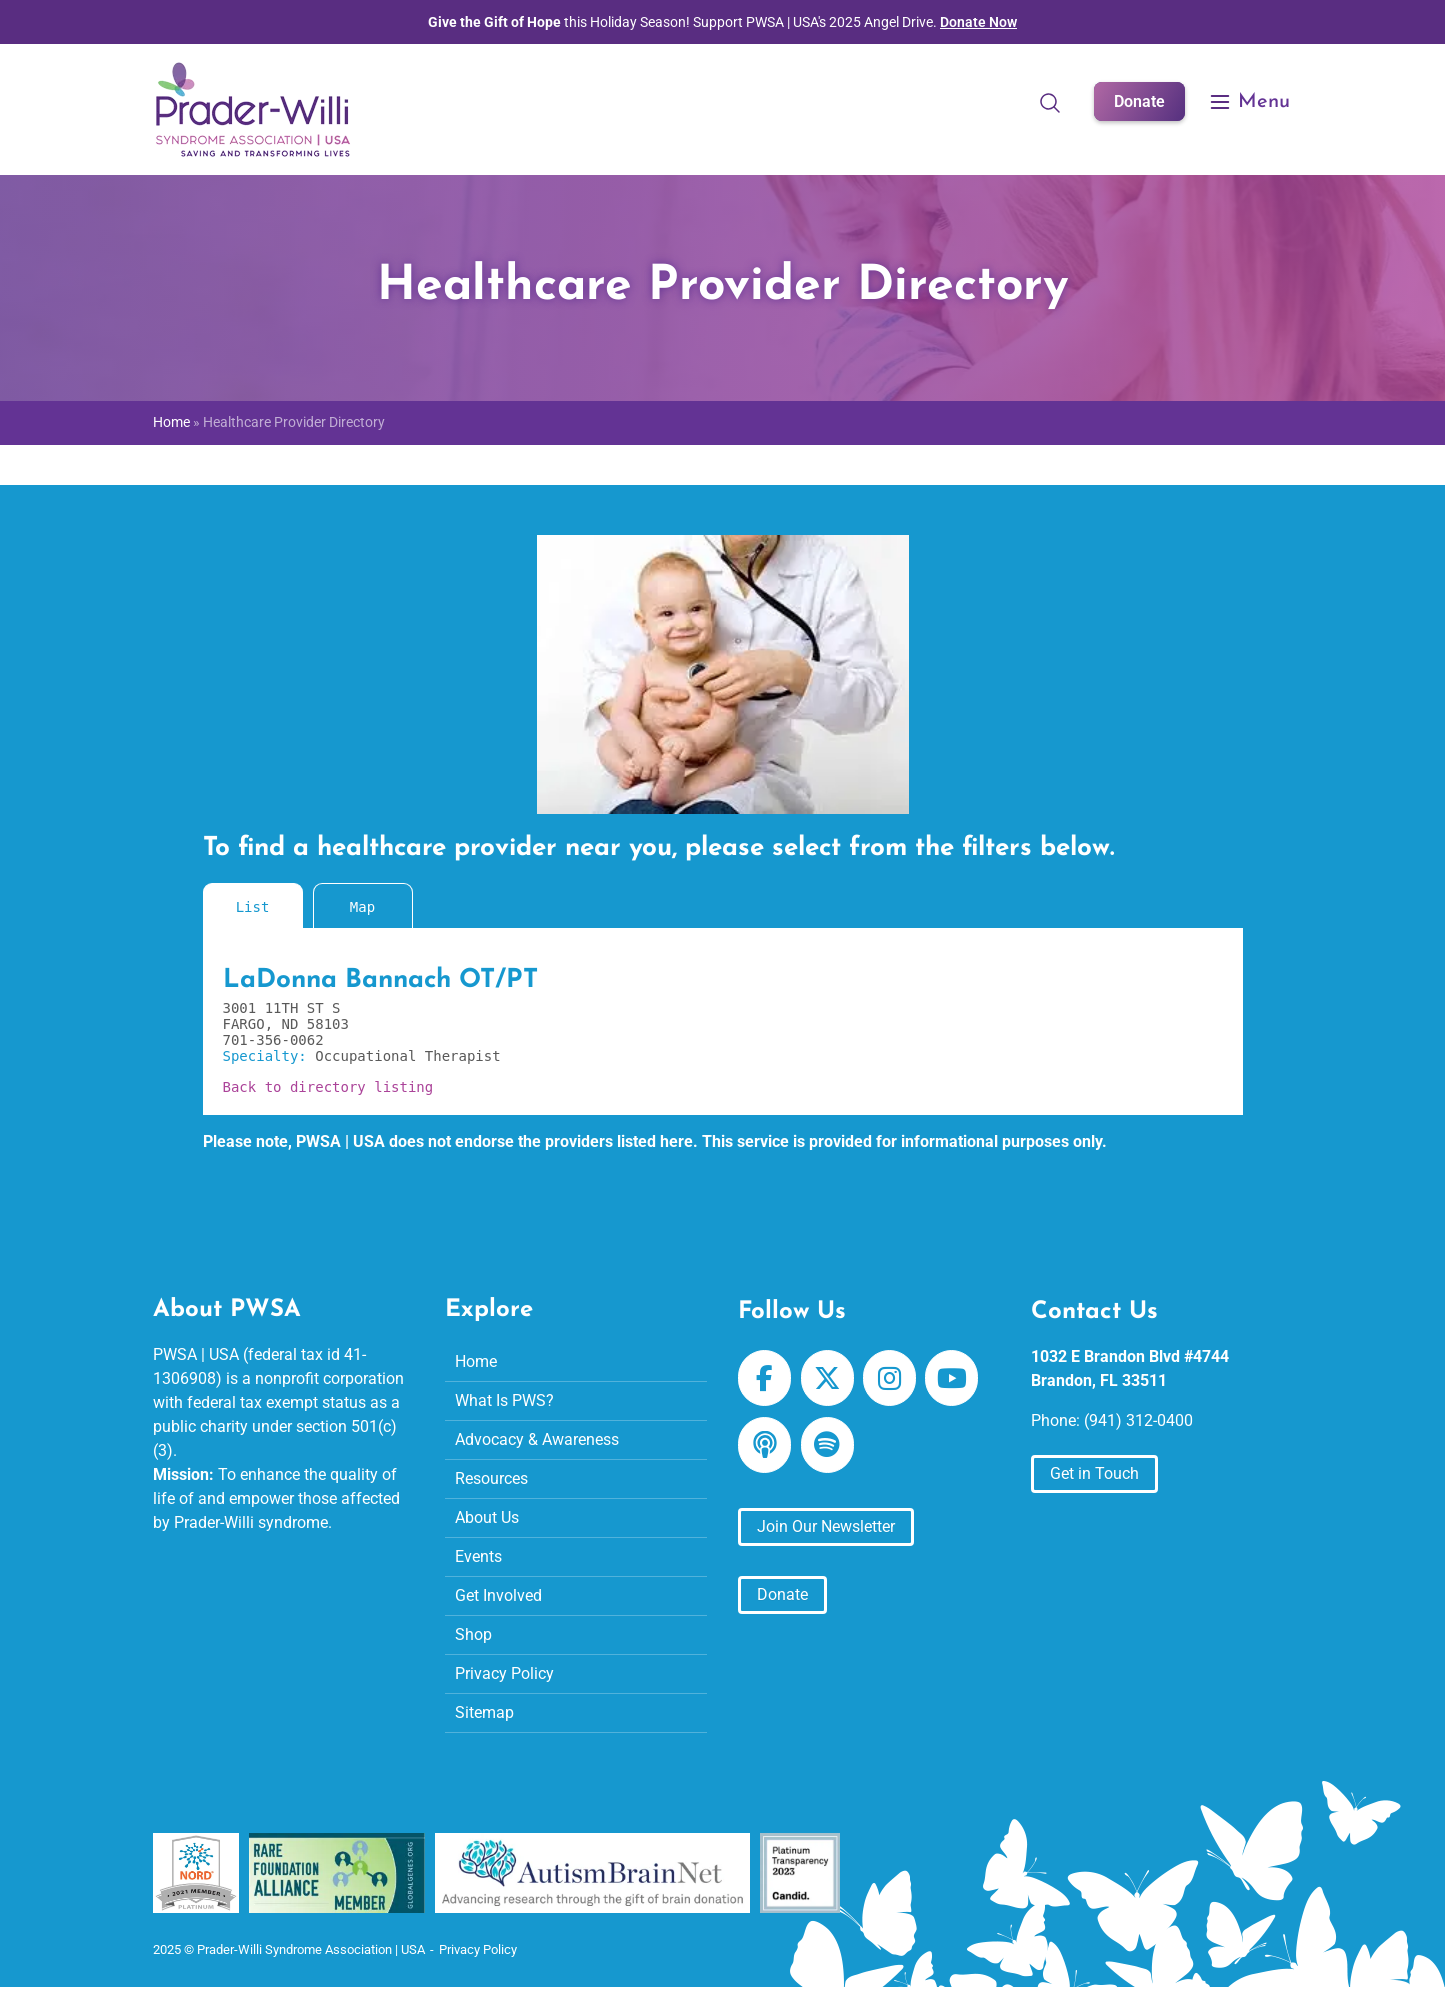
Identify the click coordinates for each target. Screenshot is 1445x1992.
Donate (1139, 101)
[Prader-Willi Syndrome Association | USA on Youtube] (951, 1378)
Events (478, 1556)
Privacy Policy (504, 1673)
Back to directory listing (328, 1087)
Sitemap (484, 1712)
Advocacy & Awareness (537, 1439)
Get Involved (498, 1595)
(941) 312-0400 (1138, 1420)
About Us (487, 1517)
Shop (473, 1634)
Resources (491, 1478)
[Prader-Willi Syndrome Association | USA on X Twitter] (827, 1378)
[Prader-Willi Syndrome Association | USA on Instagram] (889, 1378)
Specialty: (269, 1056)
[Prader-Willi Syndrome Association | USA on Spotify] (827, 1445)
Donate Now (978, 22)
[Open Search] (1050, 102)
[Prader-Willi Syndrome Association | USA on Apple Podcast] (764, 1445)
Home (171, 422)
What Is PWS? (504, 1400)
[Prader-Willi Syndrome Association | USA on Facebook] (764, 1378)
